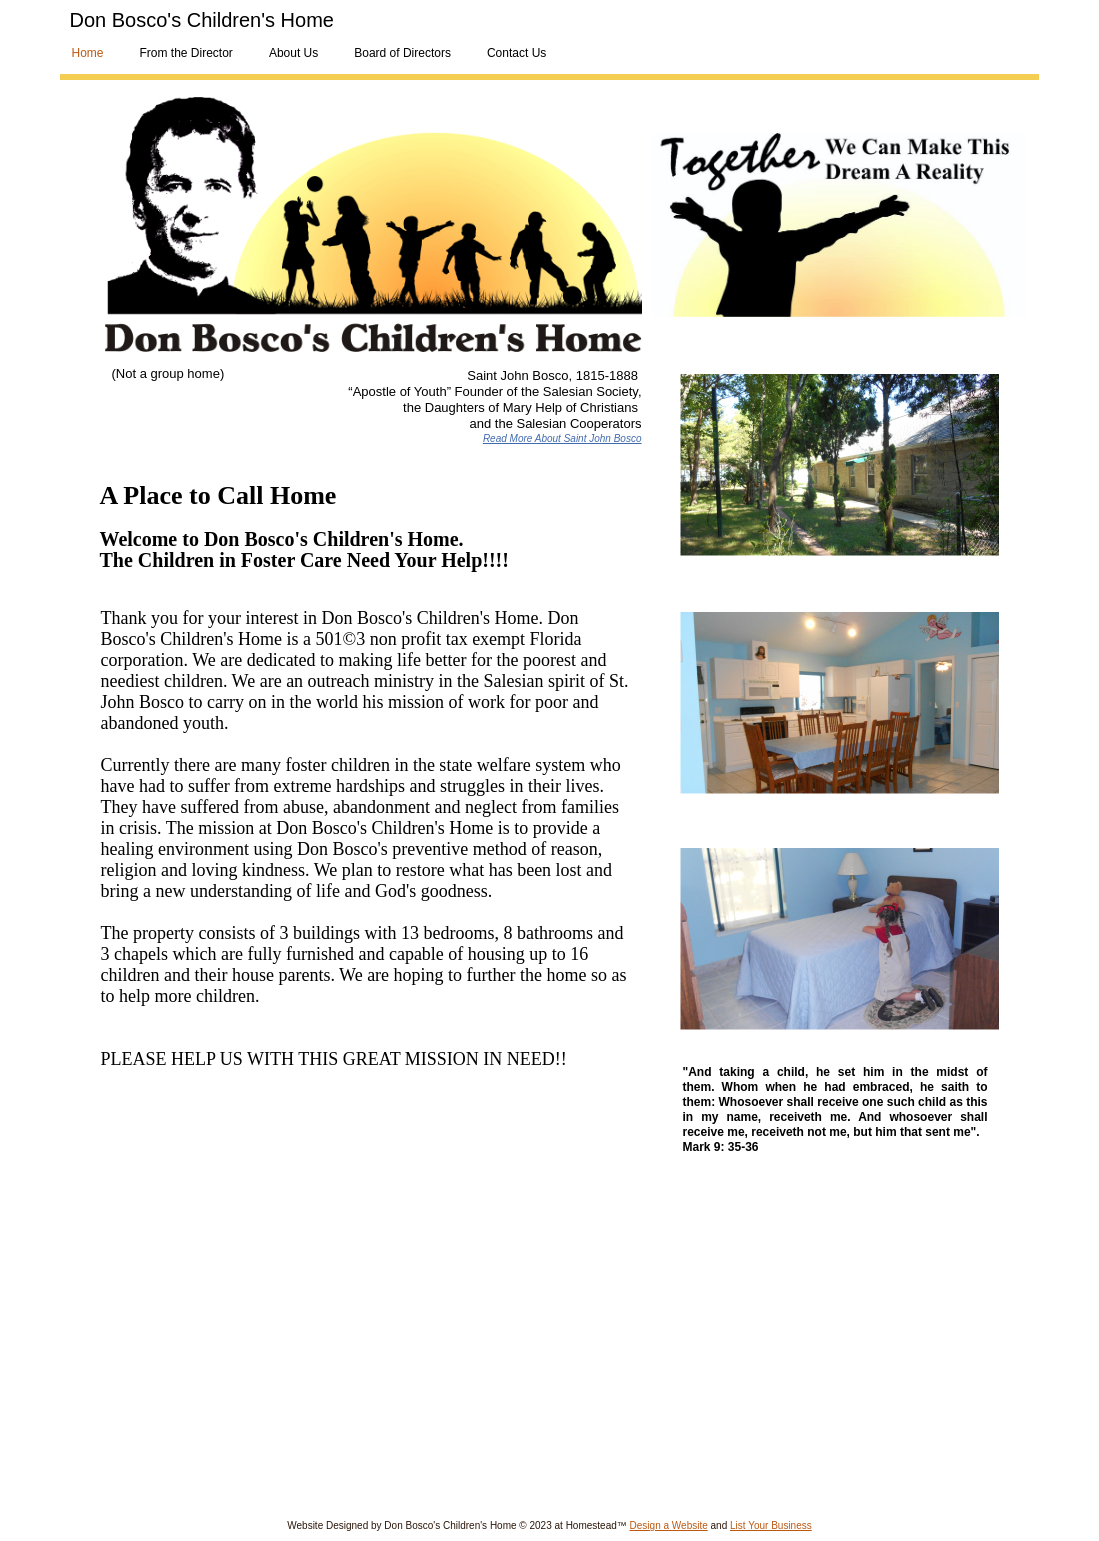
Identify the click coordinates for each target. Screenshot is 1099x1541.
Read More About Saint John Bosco (562, 438)
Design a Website (669, 1525)
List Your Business (771, 1525)
